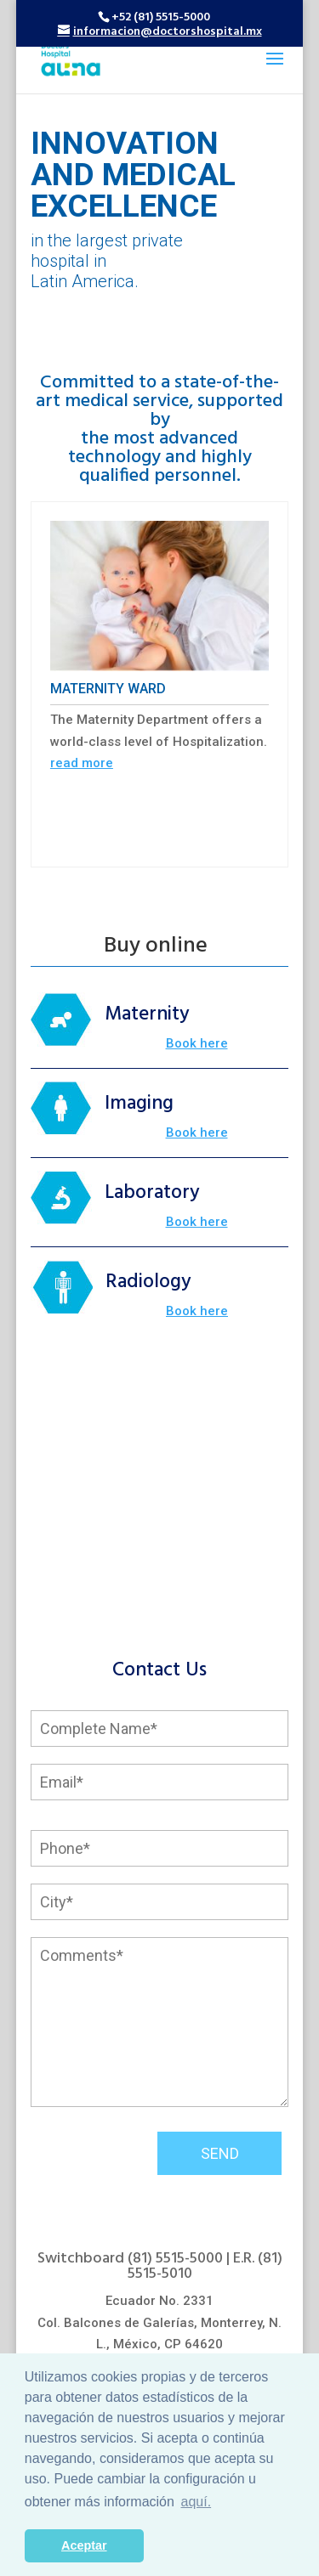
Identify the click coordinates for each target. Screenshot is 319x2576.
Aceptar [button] (84, 2545)
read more (81, 763)
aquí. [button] (196, 2501)
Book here (197, 1043)
